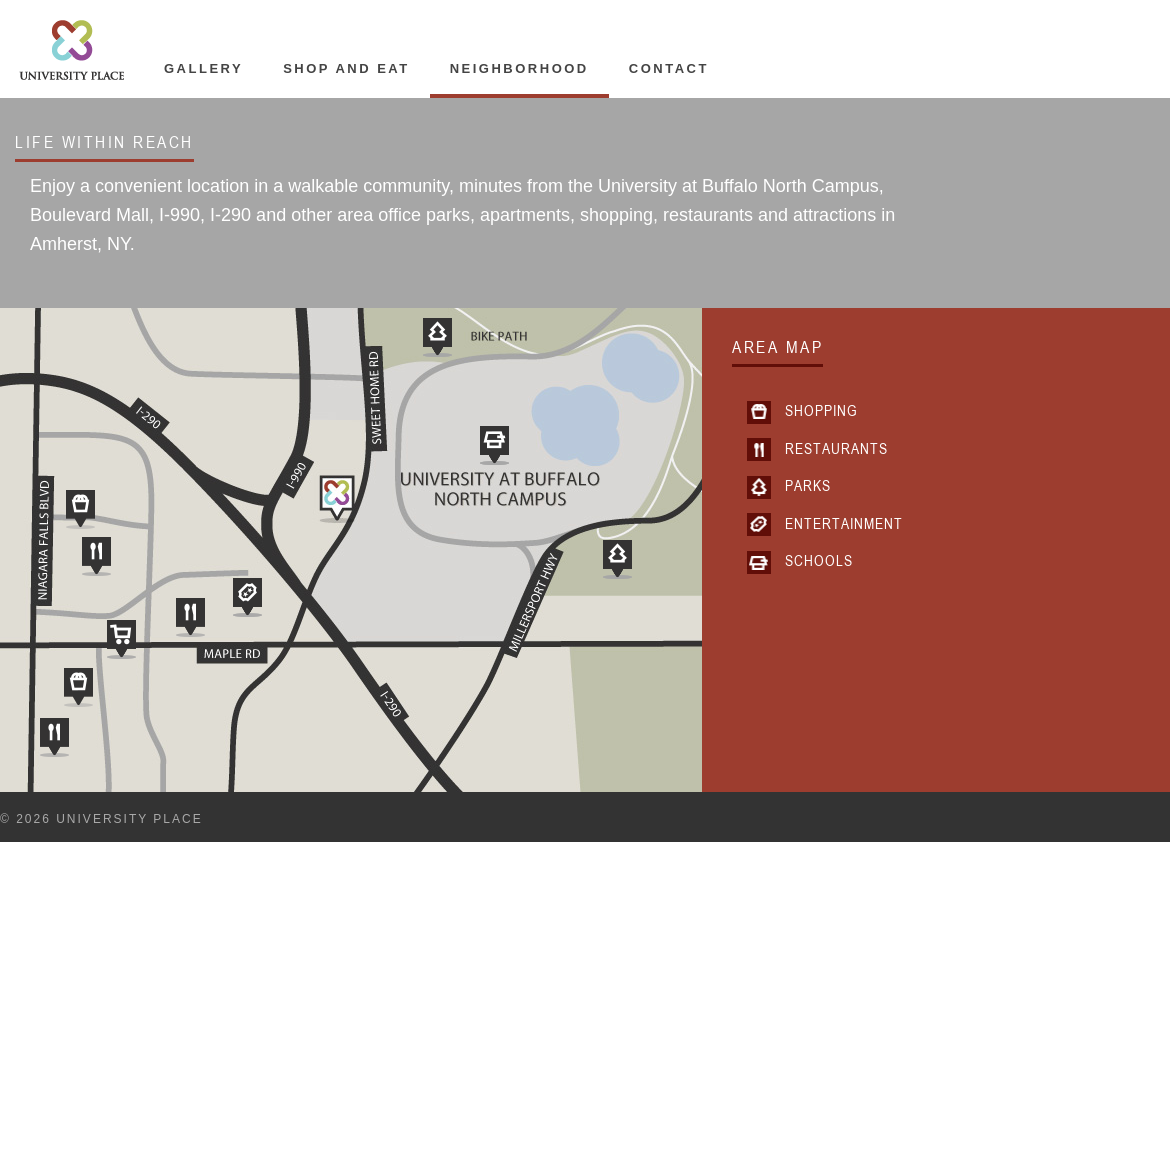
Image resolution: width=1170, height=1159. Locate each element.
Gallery (203, 68)
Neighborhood (519, 68)
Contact (669, 68)
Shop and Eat (346, 68)
